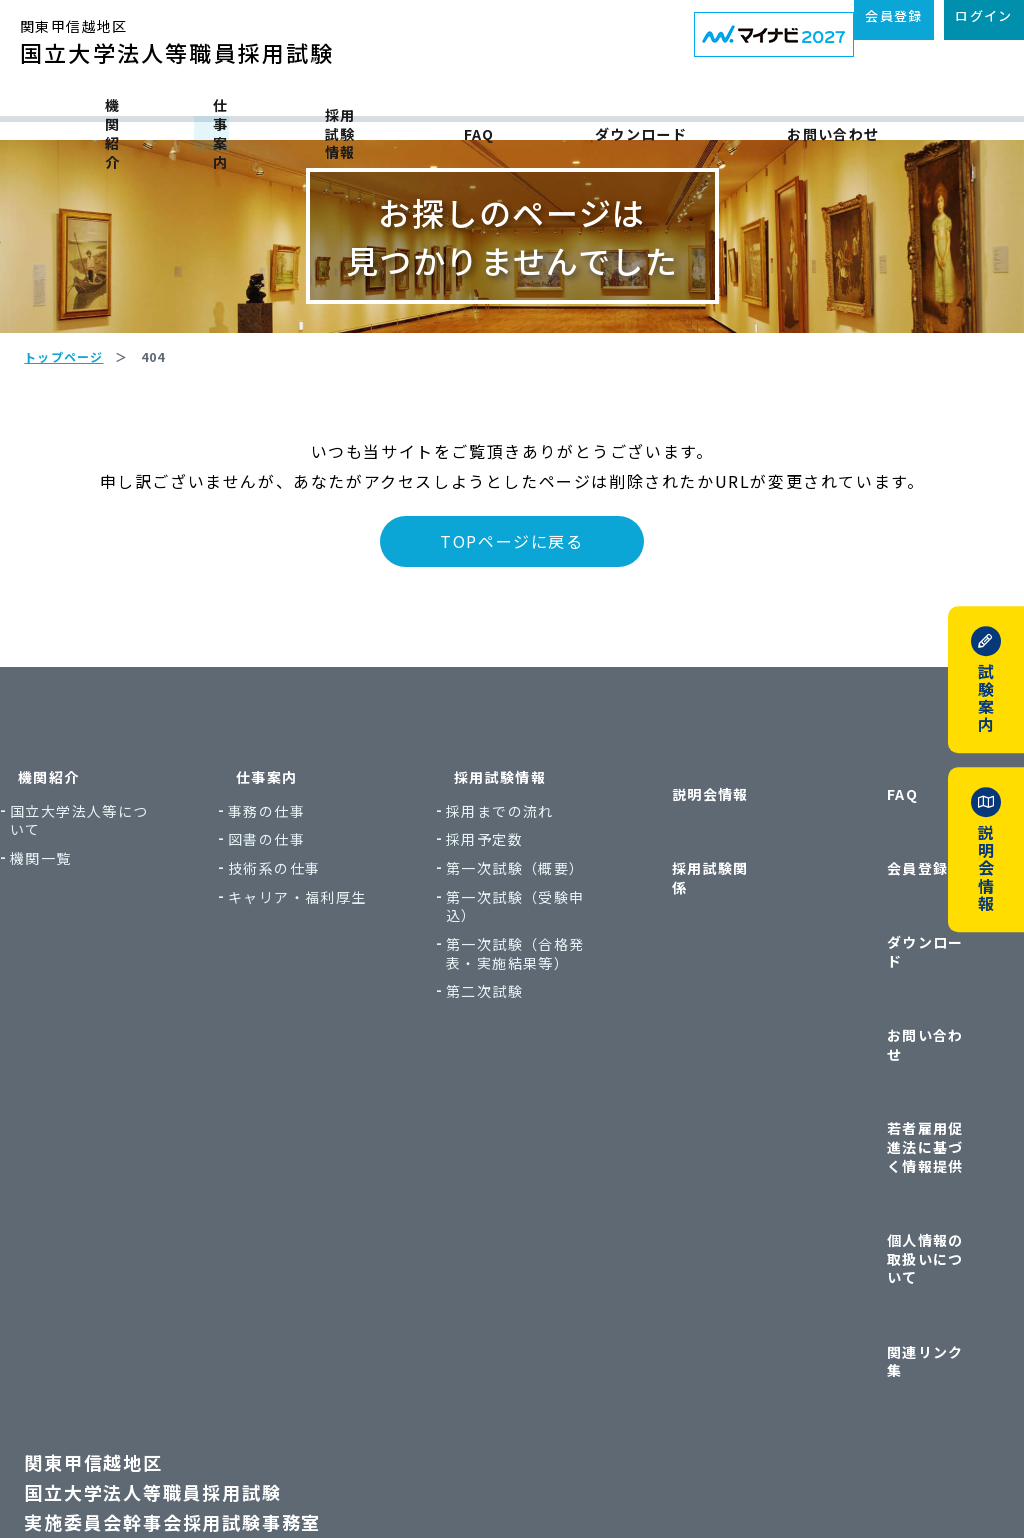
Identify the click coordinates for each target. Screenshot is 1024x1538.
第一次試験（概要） (514, 984)
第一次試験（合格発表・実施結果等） (521, 1089)
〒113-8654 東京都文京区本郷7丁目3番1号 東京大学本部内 (257, 1362)
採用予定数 (498, 946)
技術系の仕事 (311, 975)
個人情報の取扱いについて (895, 1104)
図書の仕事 (303, 946)
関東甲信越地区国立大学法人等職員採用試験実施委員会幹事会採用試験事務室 (208, 1256)
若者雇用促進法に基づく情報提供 (895, 1046)
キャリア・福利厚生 (326, 1013)
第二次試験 (498, 1136)
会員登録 (865, 921)
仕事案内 (228, 112)
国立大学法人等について (131, 927)
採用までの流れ (514, 918)
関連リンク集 (880, 1152)
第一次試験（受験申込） (521, 1031)
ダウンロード (735, 112)
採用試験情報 (407, 112)
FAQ (577, 112)
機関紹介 (65, 112)
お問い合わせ (930, 112)
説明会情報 (682, 883)
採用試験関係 (690, 921)
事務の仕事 (303, 918)
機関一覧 (101, 965)
